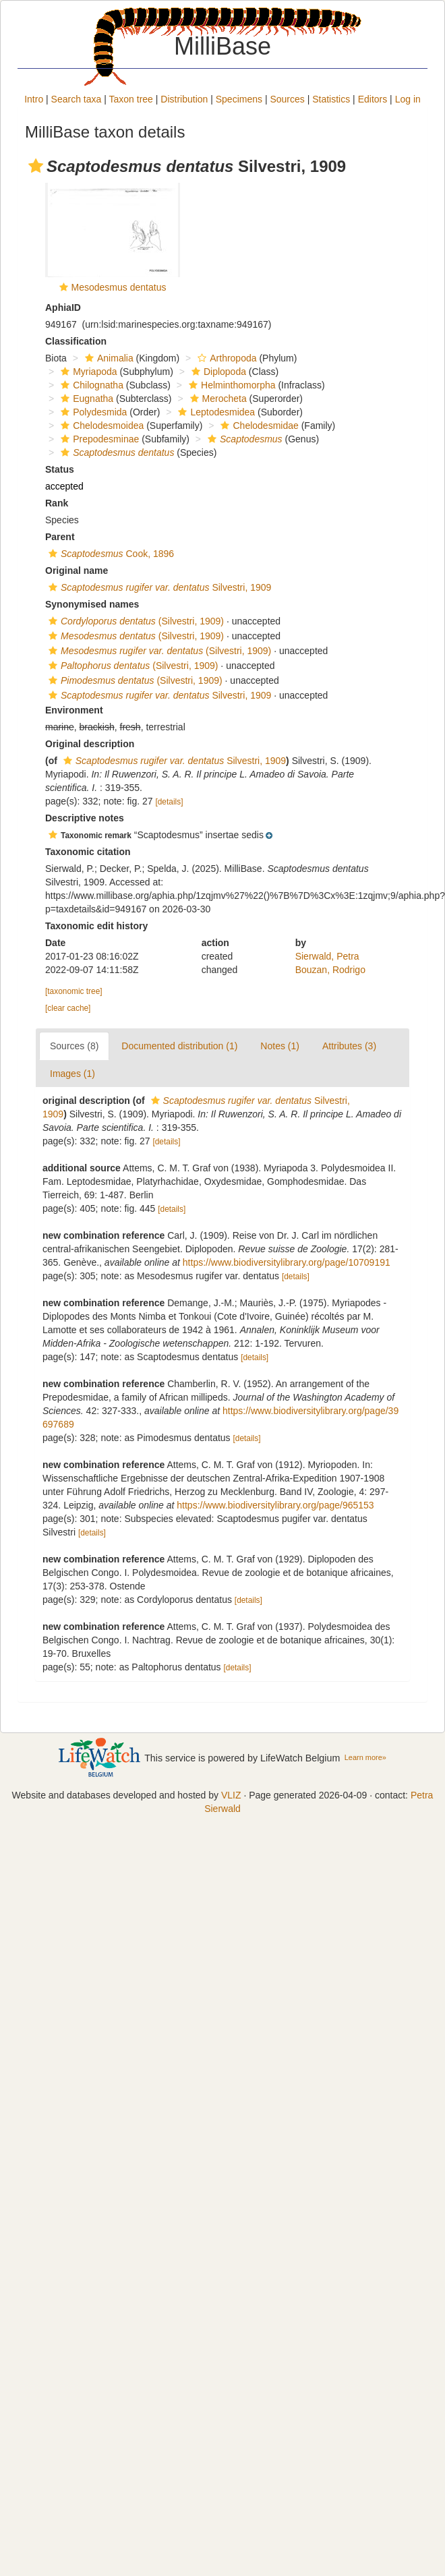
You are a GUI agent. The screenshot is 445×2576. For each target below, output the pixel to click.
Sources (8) (74, 1046)
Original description (89, 743)
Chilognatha (90, 385)
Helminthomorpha (230, 385)
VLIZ (231, 1795)
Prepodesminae (98, 439)
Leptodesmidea (215, 412)
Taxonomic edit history (96, 925)
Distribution (184, 99)
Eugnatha (85, 398)
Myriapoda (87, 371)
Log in (408, 99)
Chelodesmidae (257, 425)
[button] (36, 166)
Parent (60, 536)
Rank (56, 503)
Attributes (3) (349, 1046)
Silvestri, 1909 (158, 587)
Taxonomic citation (88, 851)
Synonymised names (92, 604)
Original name (76, 570)
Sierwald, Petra (327, 956)
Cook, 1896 (109, 553)
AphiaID (63, 307)
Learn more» (365, 1757)
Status (59, 469)
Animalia (108, 358)
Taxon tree (131, 99)
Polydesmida (92, 412)
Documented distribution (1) (179, 1046)
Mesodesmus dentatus (119, 287)
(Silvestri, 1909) (134, 621)
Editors (373, 99)
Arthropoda (225, 358)
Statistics (331, 99)
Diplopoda (217, 371)
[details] (169, 802)
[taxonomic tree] (73, 991)
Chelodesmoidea (100, 425)
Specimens (239, 99)
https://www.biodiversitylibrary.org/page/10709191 (286, 1262)
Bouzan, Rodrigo (330, 969)
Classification (76, 341)
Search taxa (76, 99)
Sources (287, 99)
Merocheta (217, 398)
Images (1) (72, 1073)
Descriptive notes (84, 818)
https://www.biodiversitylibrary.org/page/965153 (275, 1505)
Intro (33, 99)
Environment (74, 710)
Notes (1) (279, 1046)
